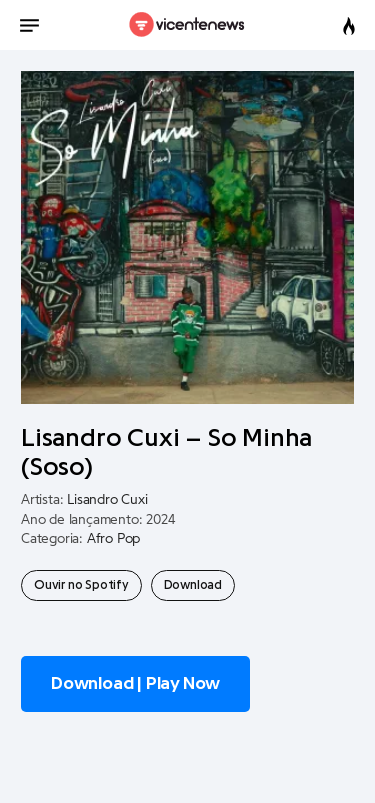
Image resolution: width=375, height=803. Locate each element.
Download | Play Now (135, 683)
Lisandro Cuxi (107, 500)
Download (193, 585)
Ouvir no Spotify (81, 585)
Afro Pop (113, 539)
